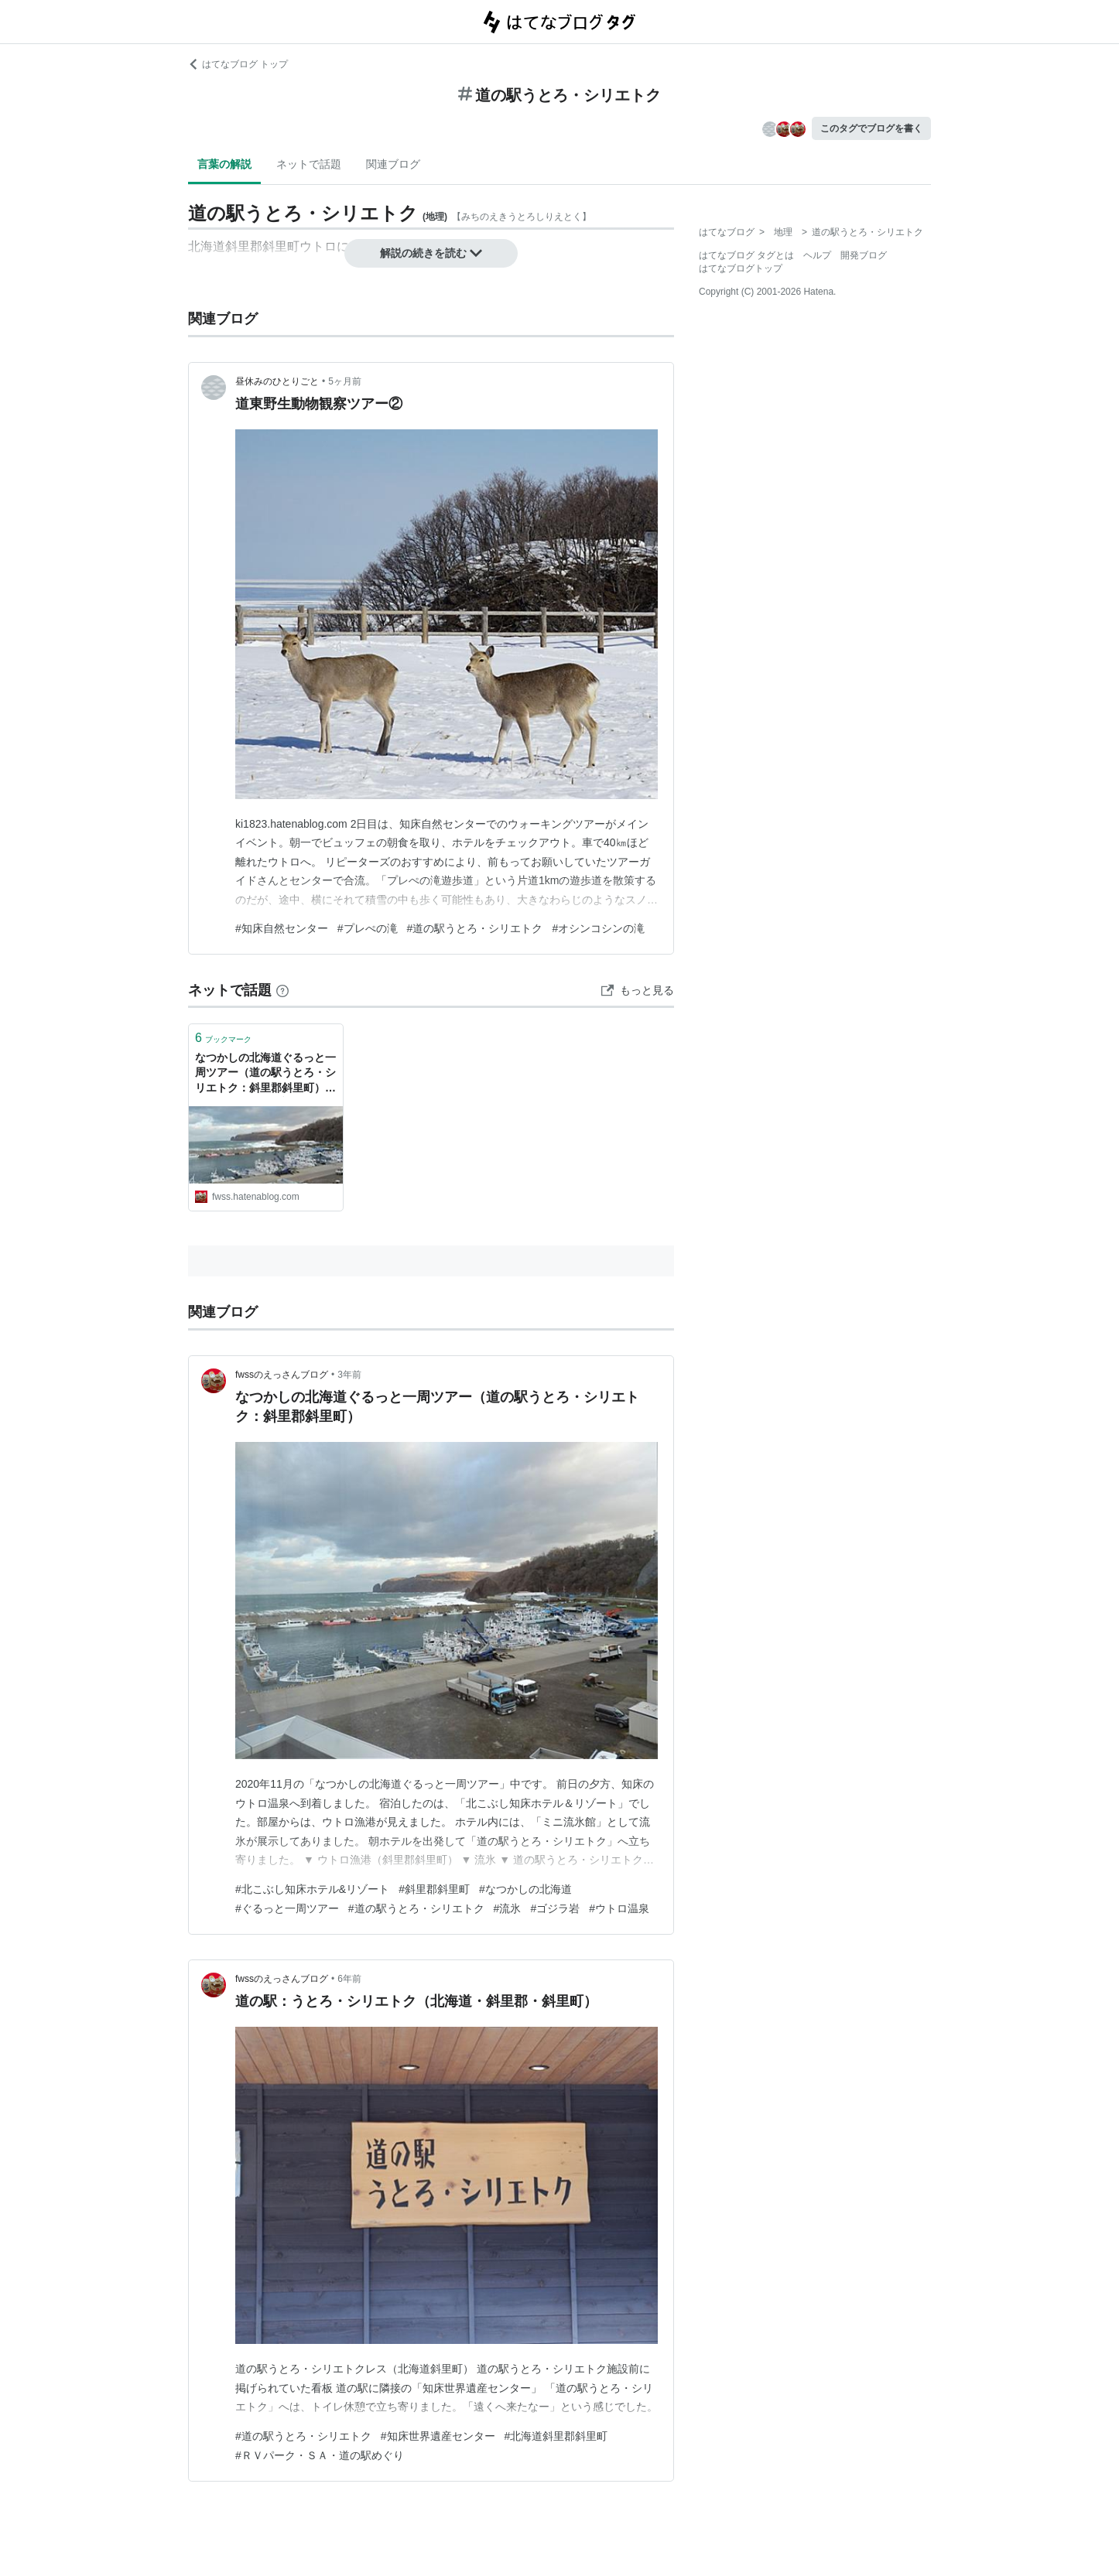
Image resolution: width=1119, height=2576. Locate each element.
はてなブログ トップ (238, 64)
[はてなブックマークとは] (282, 990)
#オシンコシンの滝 (598, 928)
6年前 (349, 1978)
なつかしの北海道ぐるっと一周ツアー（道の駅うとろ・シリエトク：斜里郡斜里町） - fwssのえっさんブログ (265, 1074)
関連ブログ (393, 164)
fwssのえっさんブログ (281, 1374)
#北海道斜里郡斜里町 (556, 2436)
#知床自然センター (281, 928)
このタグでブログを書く (871, 128)
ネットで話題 (308, 164)
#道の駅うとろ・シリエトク (475, 928)
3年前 (349, 1374)
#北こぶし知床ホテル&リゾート (312, 1889)
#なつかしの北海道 (525, 1889)
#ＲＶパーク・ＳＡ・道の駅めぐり (319, 2455)
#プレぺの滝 (367, 928)
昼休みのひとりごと (277, 381)
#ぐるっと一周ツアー (287, 1908)
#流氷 (508, 1908)
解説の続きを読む (431, 253)
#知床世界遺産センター (438, 2436)
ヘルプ (817, 255)
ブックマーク (223, 1037)
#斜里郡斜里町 (434, 1889)
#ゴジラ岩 (555, 1908)
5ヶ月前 (344, 381)
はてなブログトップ (740, 268)
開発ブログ (863, 255)
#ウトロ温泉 (619, 1908)
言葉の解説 (224, 164)
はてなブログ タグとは (746, 255)
